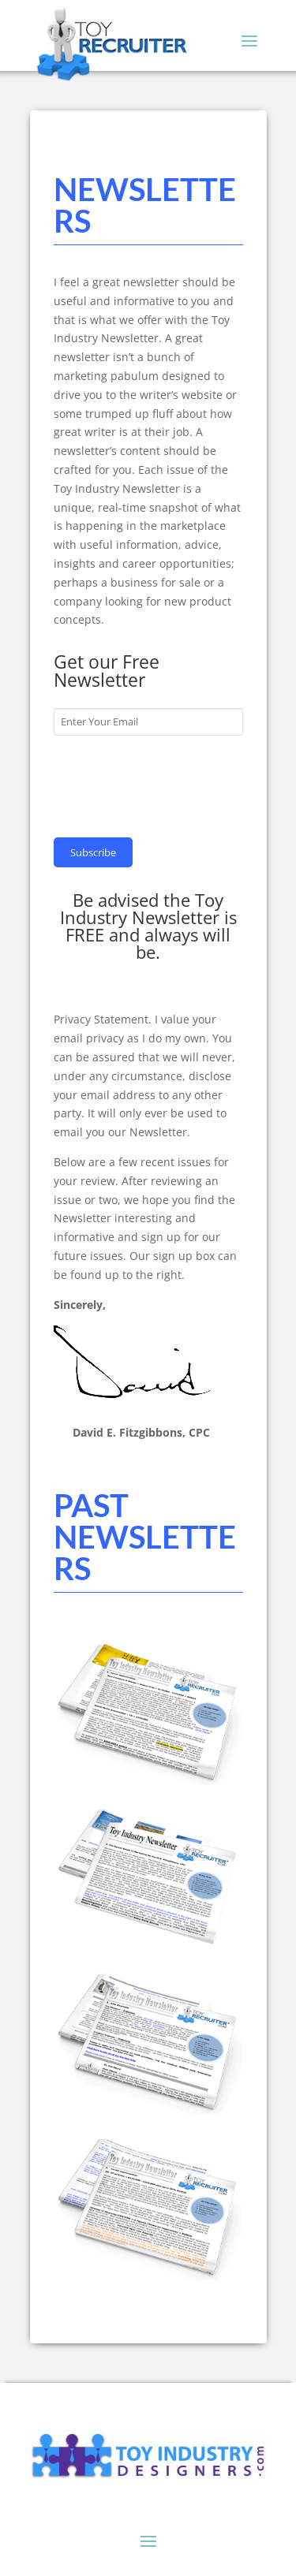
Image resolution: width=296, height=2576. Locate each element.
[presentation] (174, 784)
